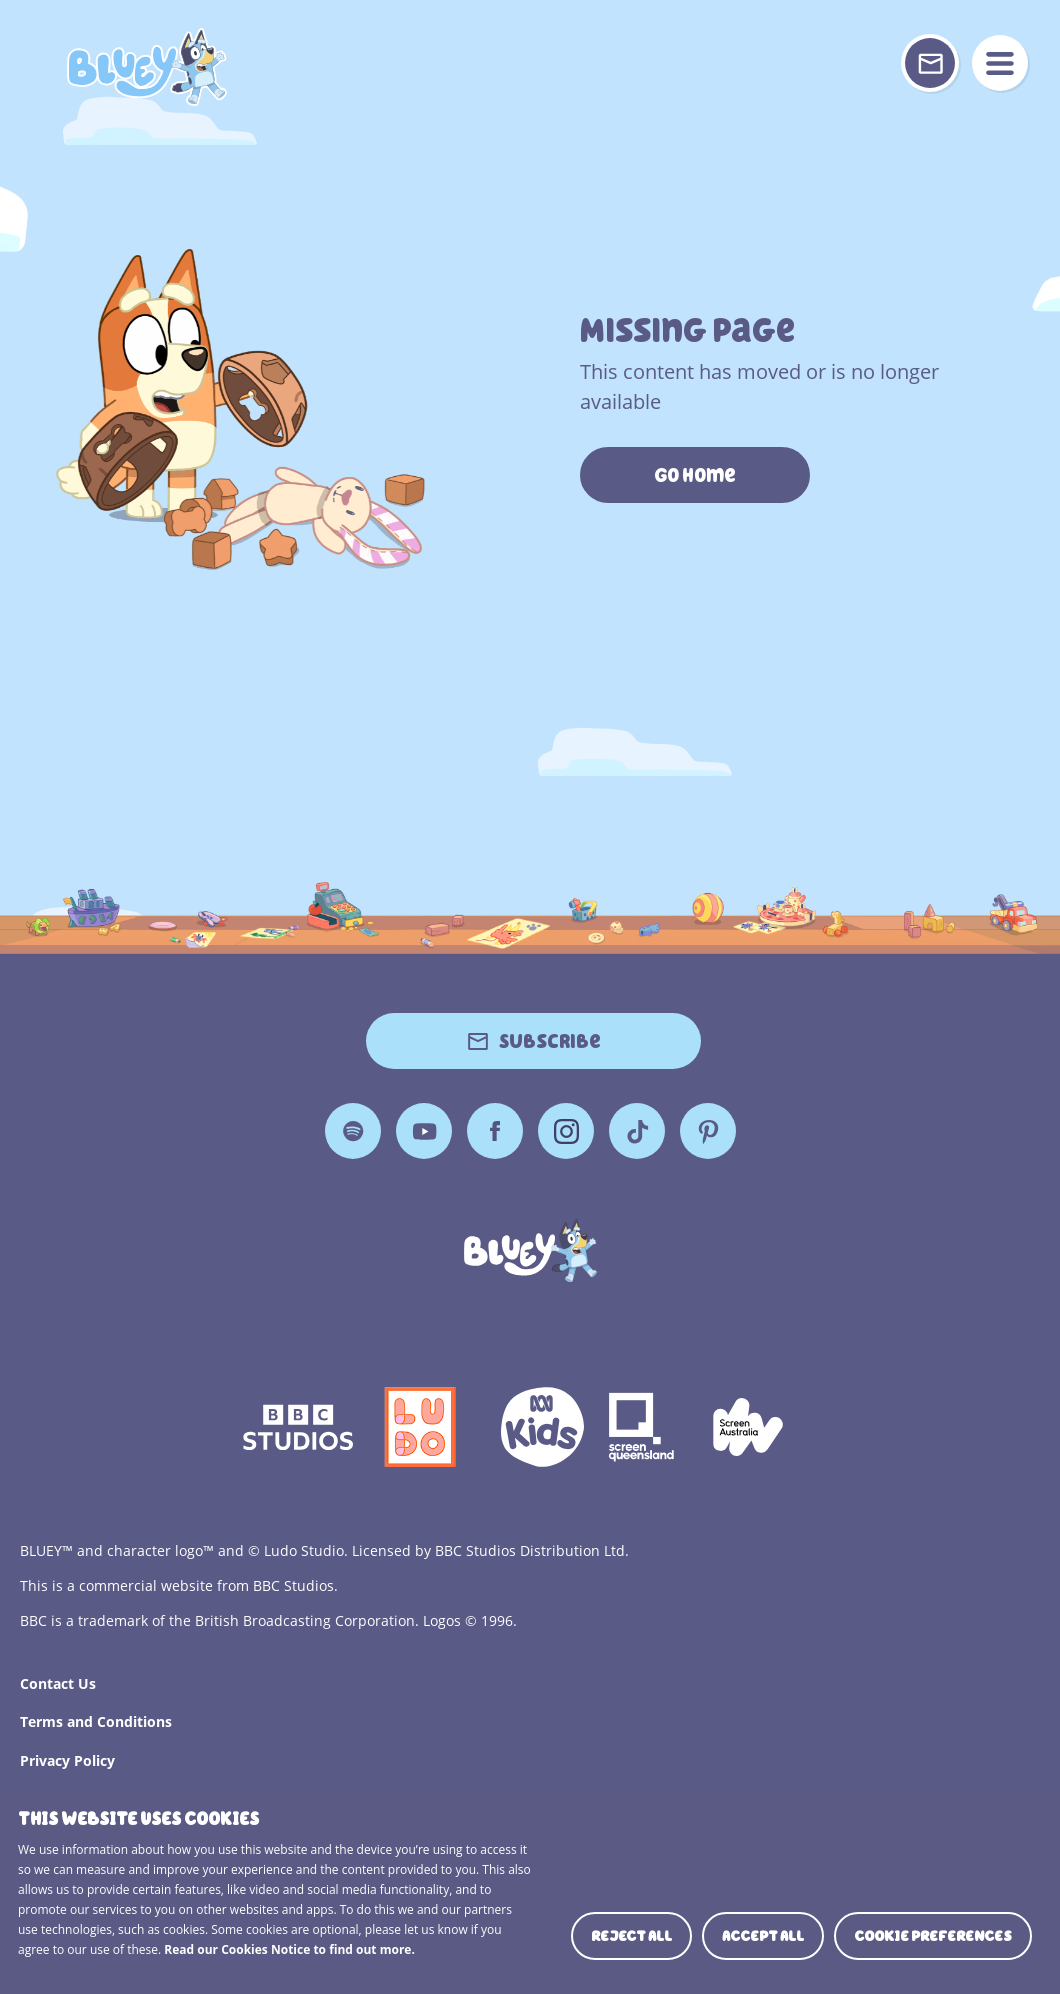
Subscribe (550, 1041)
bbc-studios (298, 1427)
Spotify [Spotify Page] (353, 1131)
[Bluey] (530, 1250)
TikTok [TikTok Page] (637, 1131)
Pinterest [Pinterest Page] (708, 1131)
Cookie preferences (933, 1936)
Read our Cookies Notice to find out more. (289, 1949)
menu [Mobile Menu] (1000, 63)
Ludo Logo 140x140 (420, 1427)
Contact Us (58, 1683)
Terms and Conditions (96, 1721)
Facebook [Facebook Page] (495, 1131)
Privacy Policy (67, 1760)
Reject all (631, 1936)
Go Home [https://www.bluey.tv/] (695, 475)
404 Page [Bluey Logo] (147, 67)
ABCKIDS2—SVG (542, 1427)
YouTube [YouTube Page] (424, 1131)
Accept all (763, 1936)
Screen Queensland (643, 1427)
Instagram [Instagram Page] (566, 1131)
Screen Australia (748, 1427)
